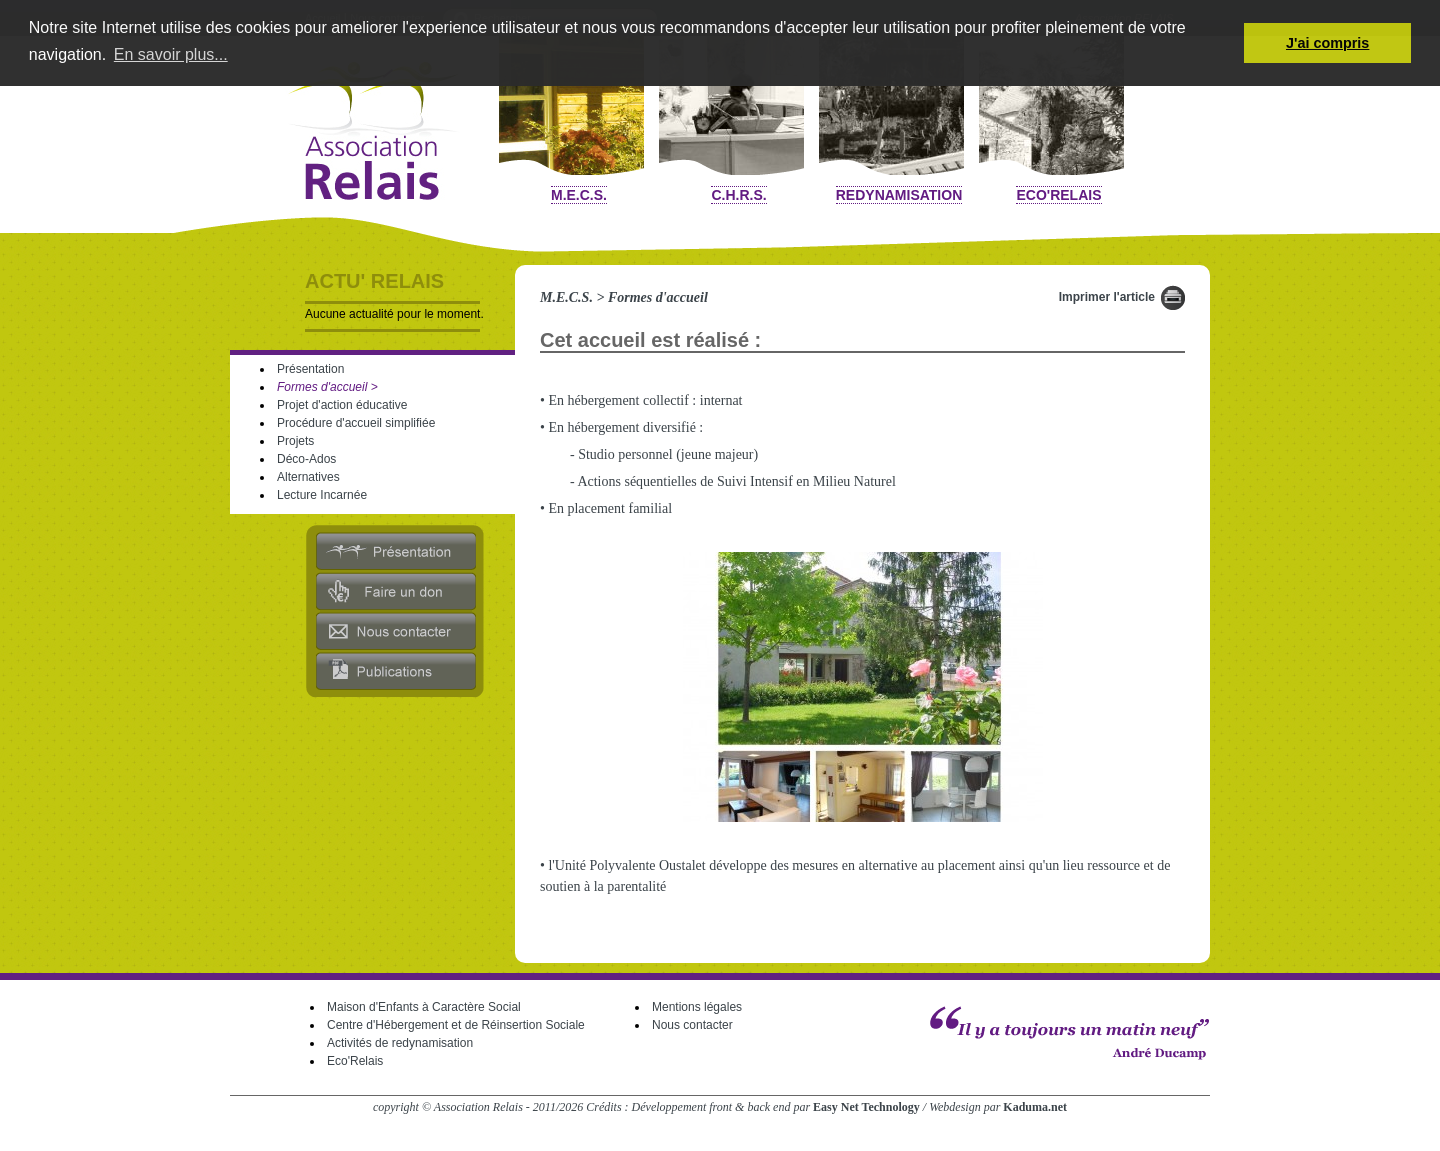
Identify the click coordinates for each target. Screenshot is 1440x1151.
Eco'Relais (1058, 195)
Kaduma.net (1035, 1107)
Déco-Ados (306, 459)
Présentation (310, 369)
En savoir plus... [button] (171, 54)
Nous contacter (692, 1025)
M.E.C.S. (579, 195)
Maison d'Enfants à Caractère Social (424, 1007)
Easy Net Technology (866, 1107)
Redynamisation (899, 195)
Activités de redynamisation (400, 1043)
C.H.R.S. (738, 195)
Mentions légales (697, 1007)
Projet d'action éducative (342, 405)
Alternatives (308, 477)
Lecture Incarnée (322, 495)
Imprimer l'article (1107, 297)
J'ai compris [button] (1327, 43)
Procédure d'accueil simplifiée (356, 423)
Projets (295, 441)
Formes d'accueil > (327, 387)
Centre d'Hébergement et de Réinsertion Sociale (456, 1025)
